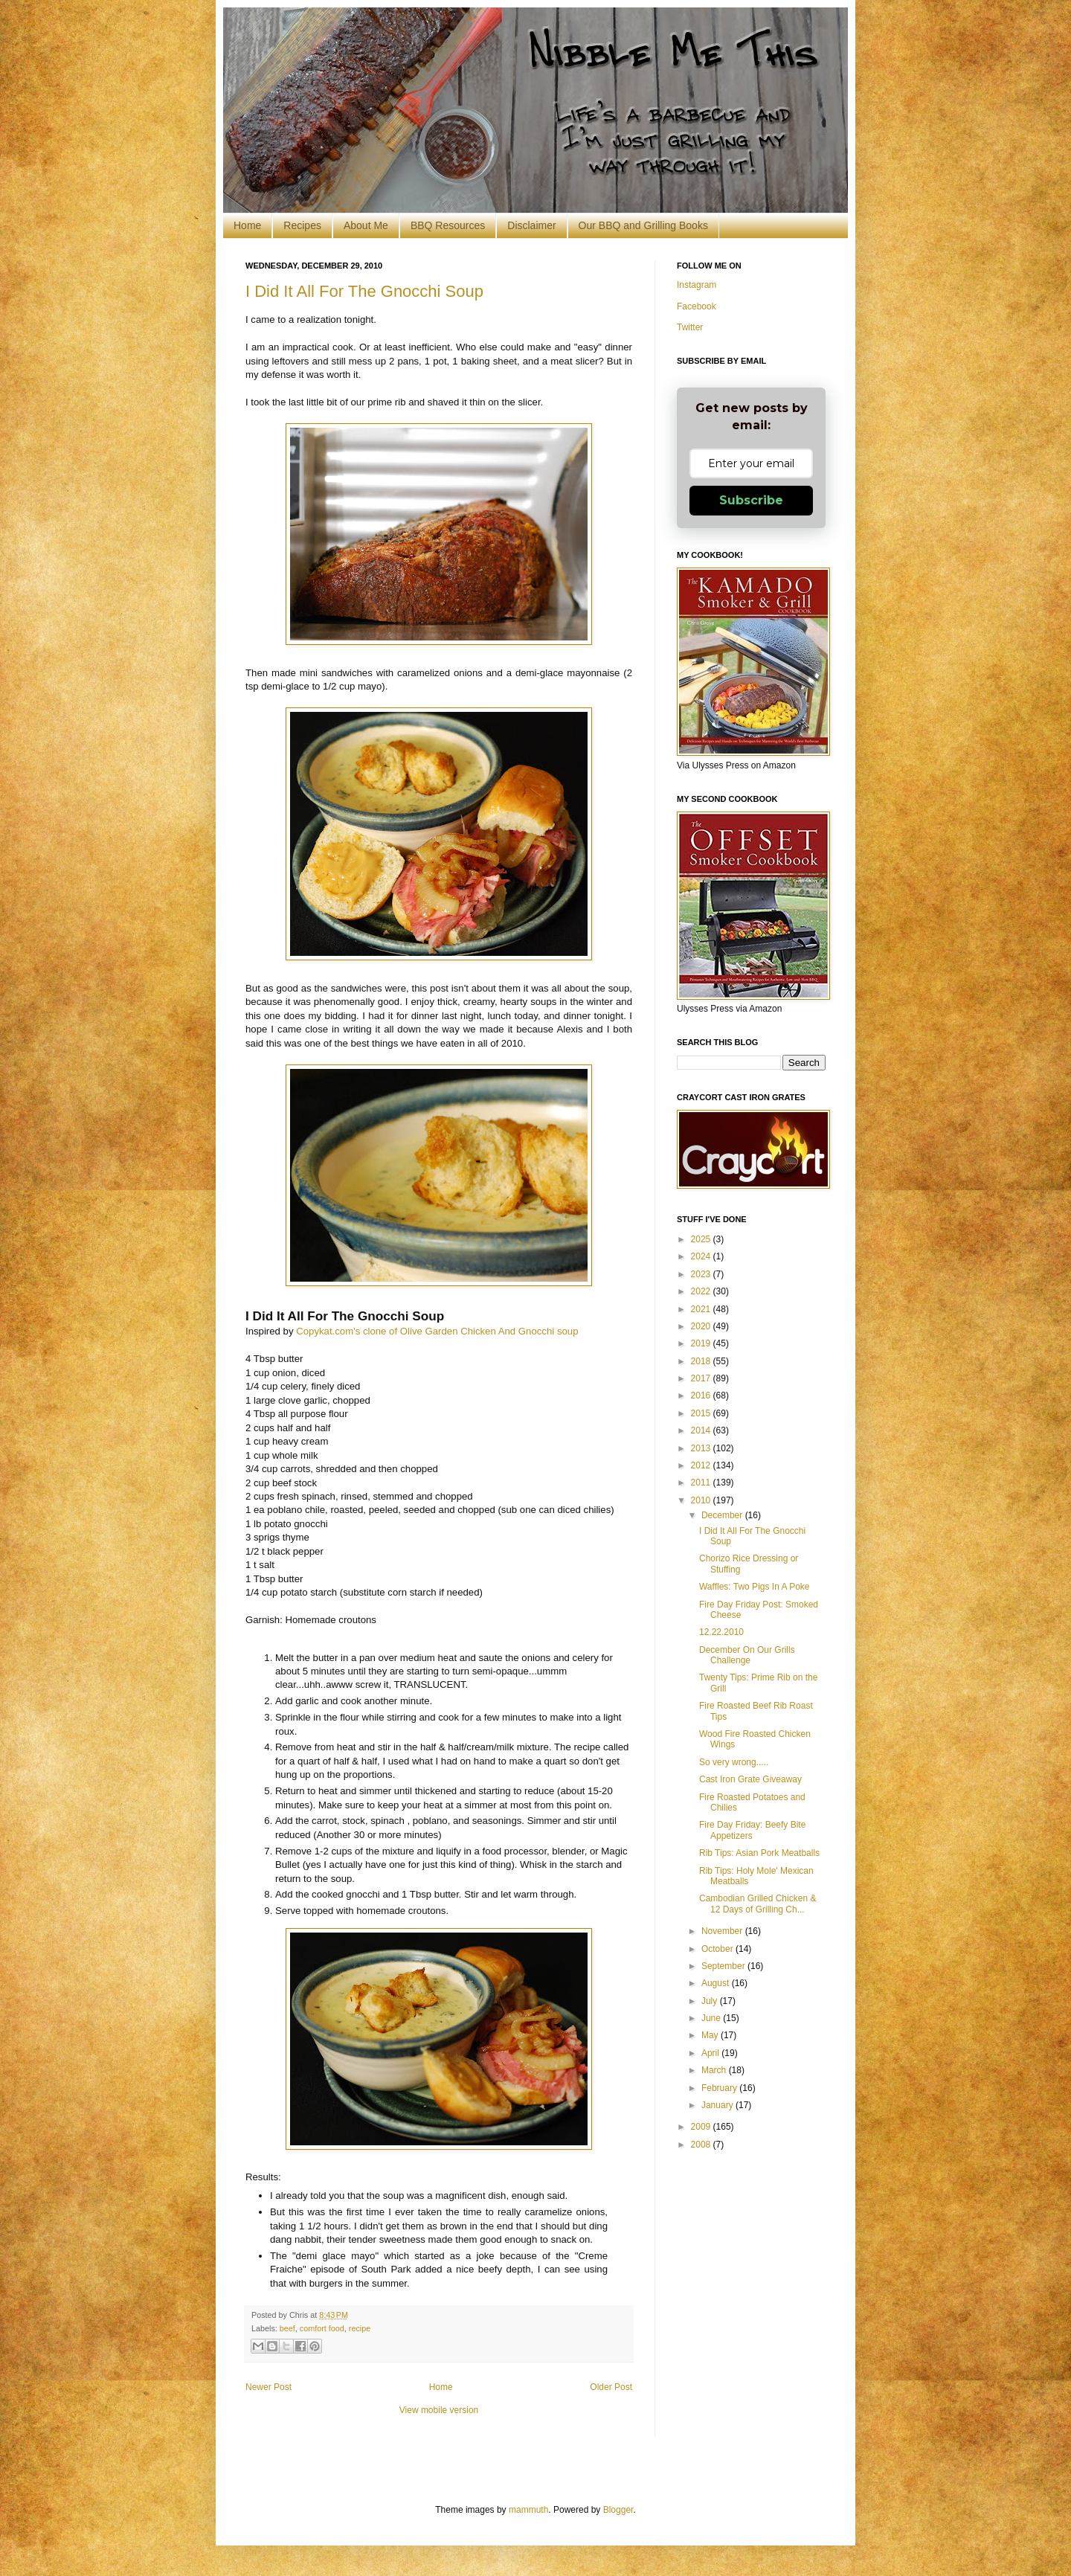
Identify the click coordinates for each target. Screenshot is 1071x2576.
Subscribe (751, 500)
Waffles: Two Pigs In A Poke (754, 1586)
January (718, 2105)
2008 (702, 2144)
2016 (702, 1395)
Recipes (302, 225)
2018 (702, 1361)
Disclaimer (531, 225)
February (720, 2088)
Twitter (690, 327)
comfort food (322, 2328)
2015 (702, 1413)
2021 (702, 1309)
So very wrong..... (733, 1762)
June (712, 2018)
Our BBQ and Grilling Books (643, 225)
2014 (702, 1430)
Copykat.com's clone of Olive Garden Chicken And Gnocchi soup (437, 1331)
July (710, 2001)
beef (287, 2328)
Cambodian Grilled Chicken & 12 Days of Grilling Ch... (757, 1903)
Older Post (611, 2387)
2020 (702, 1326)
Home (247, 225)
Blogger (618, 2510)
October (718, 1949)
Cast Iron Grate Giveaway (750, 1779)
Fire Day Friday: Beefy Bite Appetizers (752, 1829)
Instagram (696, 285)
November (723, 1931)
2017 (702, 1378)
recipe (359, 2328)
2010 (702, 1500)
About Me (366, 225)
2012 (702, 1465)
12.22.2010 (721, 1632)
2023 (702, 1274)
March (715, 2070)
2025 (702, 1239)
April (711, 2053)
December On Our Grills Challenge (747, 1655)
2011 (702, 1482)
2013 (702, 1448)
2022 (702, 1291)
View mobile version (439, 2410)
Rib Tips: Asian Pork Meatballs (759, 1853)
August (716, 1983)
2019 (702, 1343)
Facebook (696, 306)
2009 (702, 2126)
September (724, 1966)
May (711, 2035)
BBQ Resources (448, 225)
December (723, 1515)
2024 (702, 1256)
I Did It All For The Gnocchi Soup (364, 291)
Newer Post (268, 2387)
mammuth (528, 2510)
